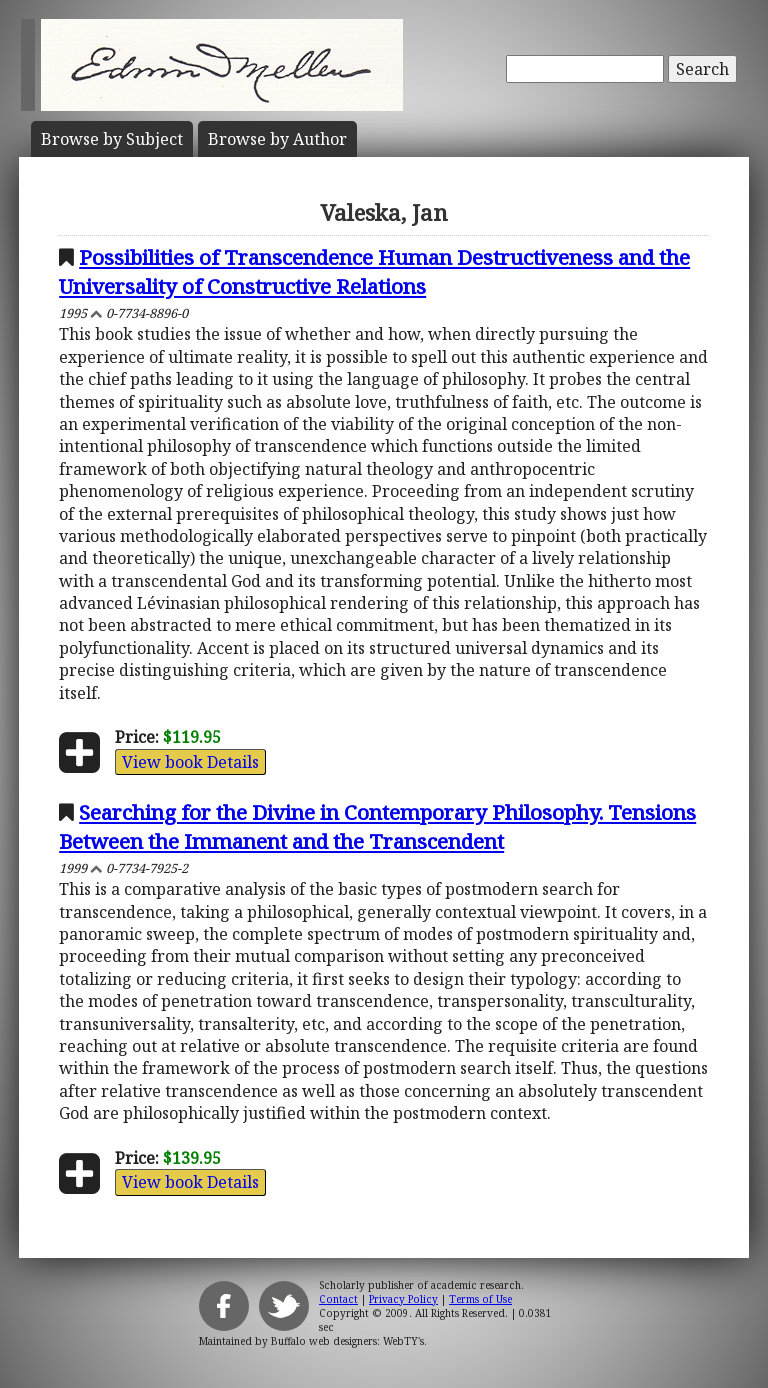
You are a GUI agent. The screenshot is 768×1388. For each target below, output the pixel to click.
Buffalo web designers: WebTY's (347, 1341)
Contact (338, 1299)
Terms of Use (480, 1299)
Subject (112, 139)
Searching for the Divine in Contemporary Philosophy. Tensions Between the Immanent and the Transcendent (377, 826)
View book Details (190, 762)
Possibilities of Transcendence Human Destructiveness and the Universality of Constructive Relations (374, 271)
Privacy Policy (403, 1299)
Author (277, 139)
